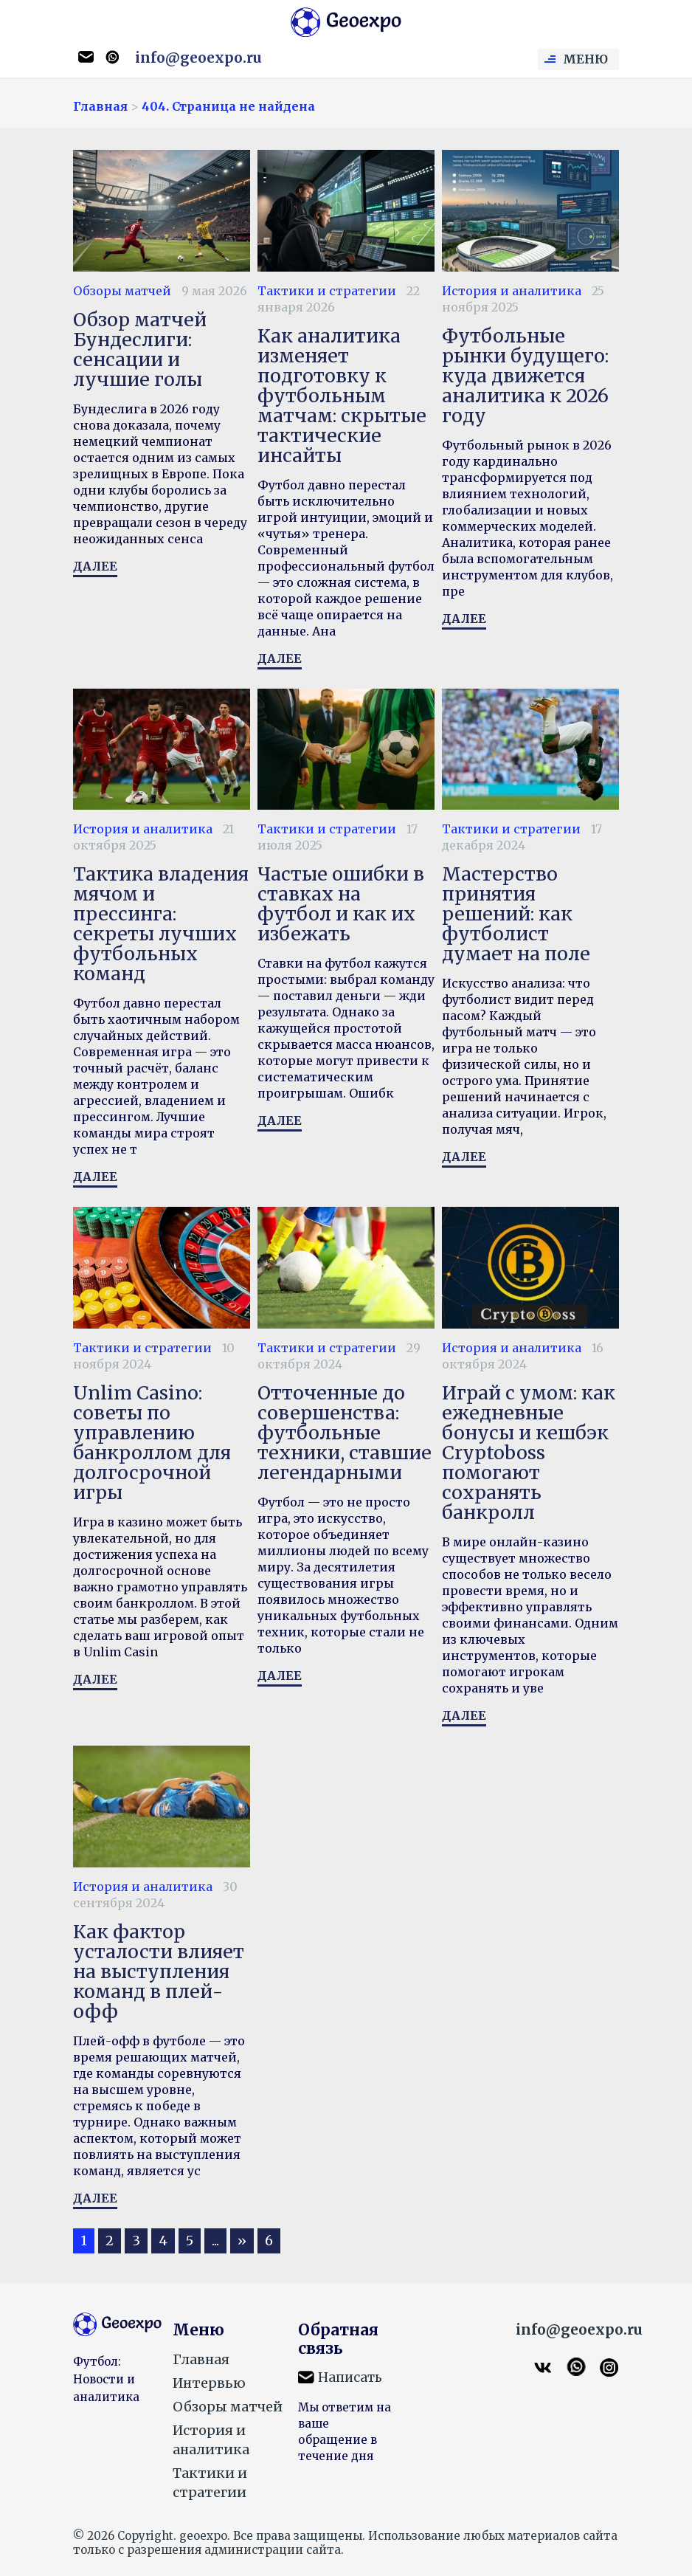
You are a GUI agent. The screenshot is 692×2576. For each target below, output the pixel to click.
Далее (95, 566)
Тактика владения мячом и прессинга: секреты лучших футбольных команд (161, 923)
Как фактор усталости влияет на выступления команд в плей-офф (158, 1971)
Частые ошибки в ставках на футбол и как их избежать (340, 904)
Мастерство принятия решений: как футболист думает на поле (516, 913)
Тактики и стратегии (326, 290)
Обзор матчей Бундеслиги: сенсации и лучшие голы (140, 349)
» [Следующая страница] (242, 2240)
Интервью (209, 2382)
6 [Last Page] (269, 2240)
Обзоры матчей (122, 290)
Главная (201, 2359)
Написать (350, 2377)
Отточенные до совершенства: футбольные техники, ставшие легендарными (344, 1432)
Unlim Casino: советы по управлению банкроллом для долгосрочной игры (152, 1442)
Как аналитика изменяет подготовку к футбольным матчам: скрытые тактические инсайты (341, 395)
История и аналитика (511, 290)
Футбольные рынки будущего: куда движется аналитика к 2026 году (525, 375)
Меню (585, 59)
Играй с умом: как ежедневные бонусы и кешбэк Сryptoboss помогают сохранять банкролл (528, 1452)
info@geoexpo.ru (198, 57)
